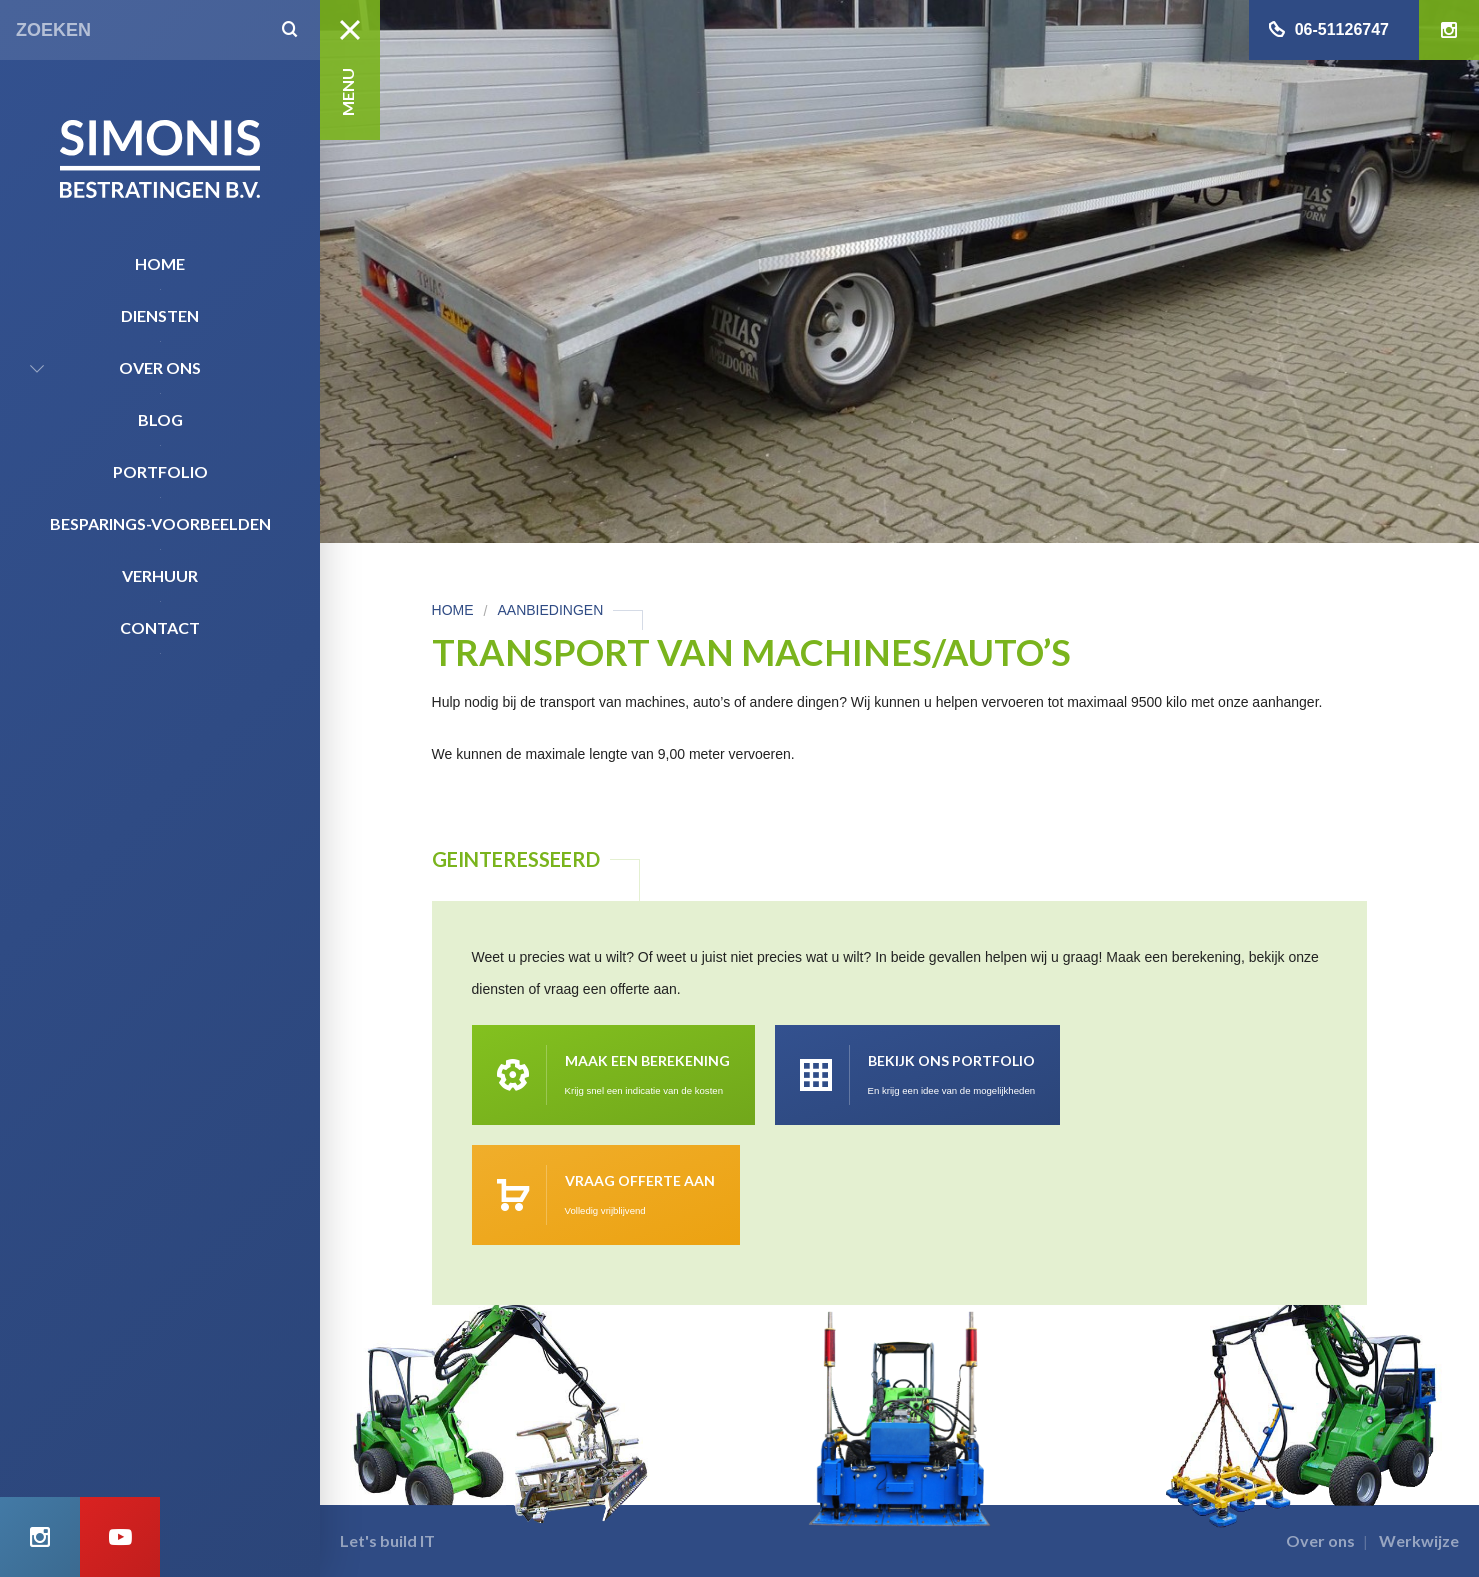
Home (160, 263)
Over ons (160, 367)
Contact (160, 627)
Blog (160, 419)
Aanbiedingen (550, 610)
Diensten (160, 315)
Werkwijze (1419, 1540)
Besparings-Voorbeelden (160, 523)
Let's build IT (387, 1540)
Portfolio (160, 471)
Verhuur (160, 575)
